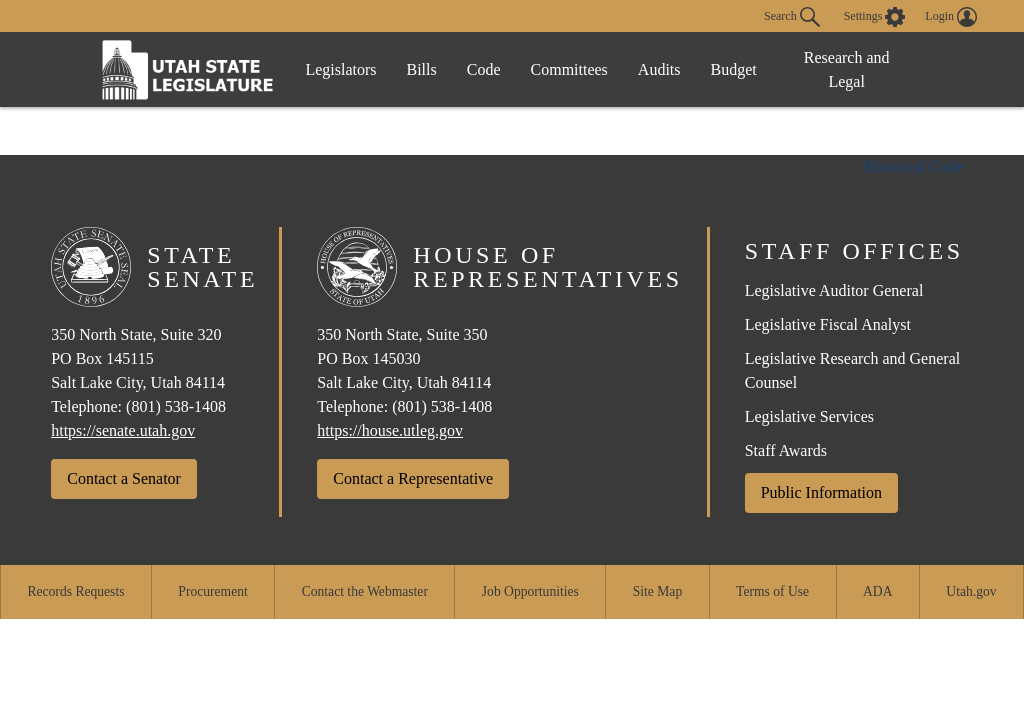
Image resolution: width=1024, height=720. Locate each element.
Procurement (212, 591)
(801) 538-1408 (176, 406)
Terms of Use (772, 591)
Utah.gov (971, 591)
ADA (877, 591)
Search (792, 17)
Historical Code (912, 166)
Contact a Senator (124, 478)
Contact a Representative (413, 478)
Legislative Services (809, 416)
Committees (569, 69)
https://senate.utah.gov (123, 430)
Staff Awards (786, 450)
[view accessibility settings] (875, 17)
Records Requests (75, 591)
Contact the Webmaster (365, 591)
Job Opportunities (530, 591)
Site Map (657, 591)
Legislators (340, 69)
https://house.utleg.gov (390, 430)
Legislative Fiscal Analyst (828, 324)
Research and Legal (847, 69)
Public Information (821, 492)
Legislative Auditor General (834, 290)
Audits (659, 69)
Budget (734, 69)
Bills (422, 69)
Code (484, 69)
